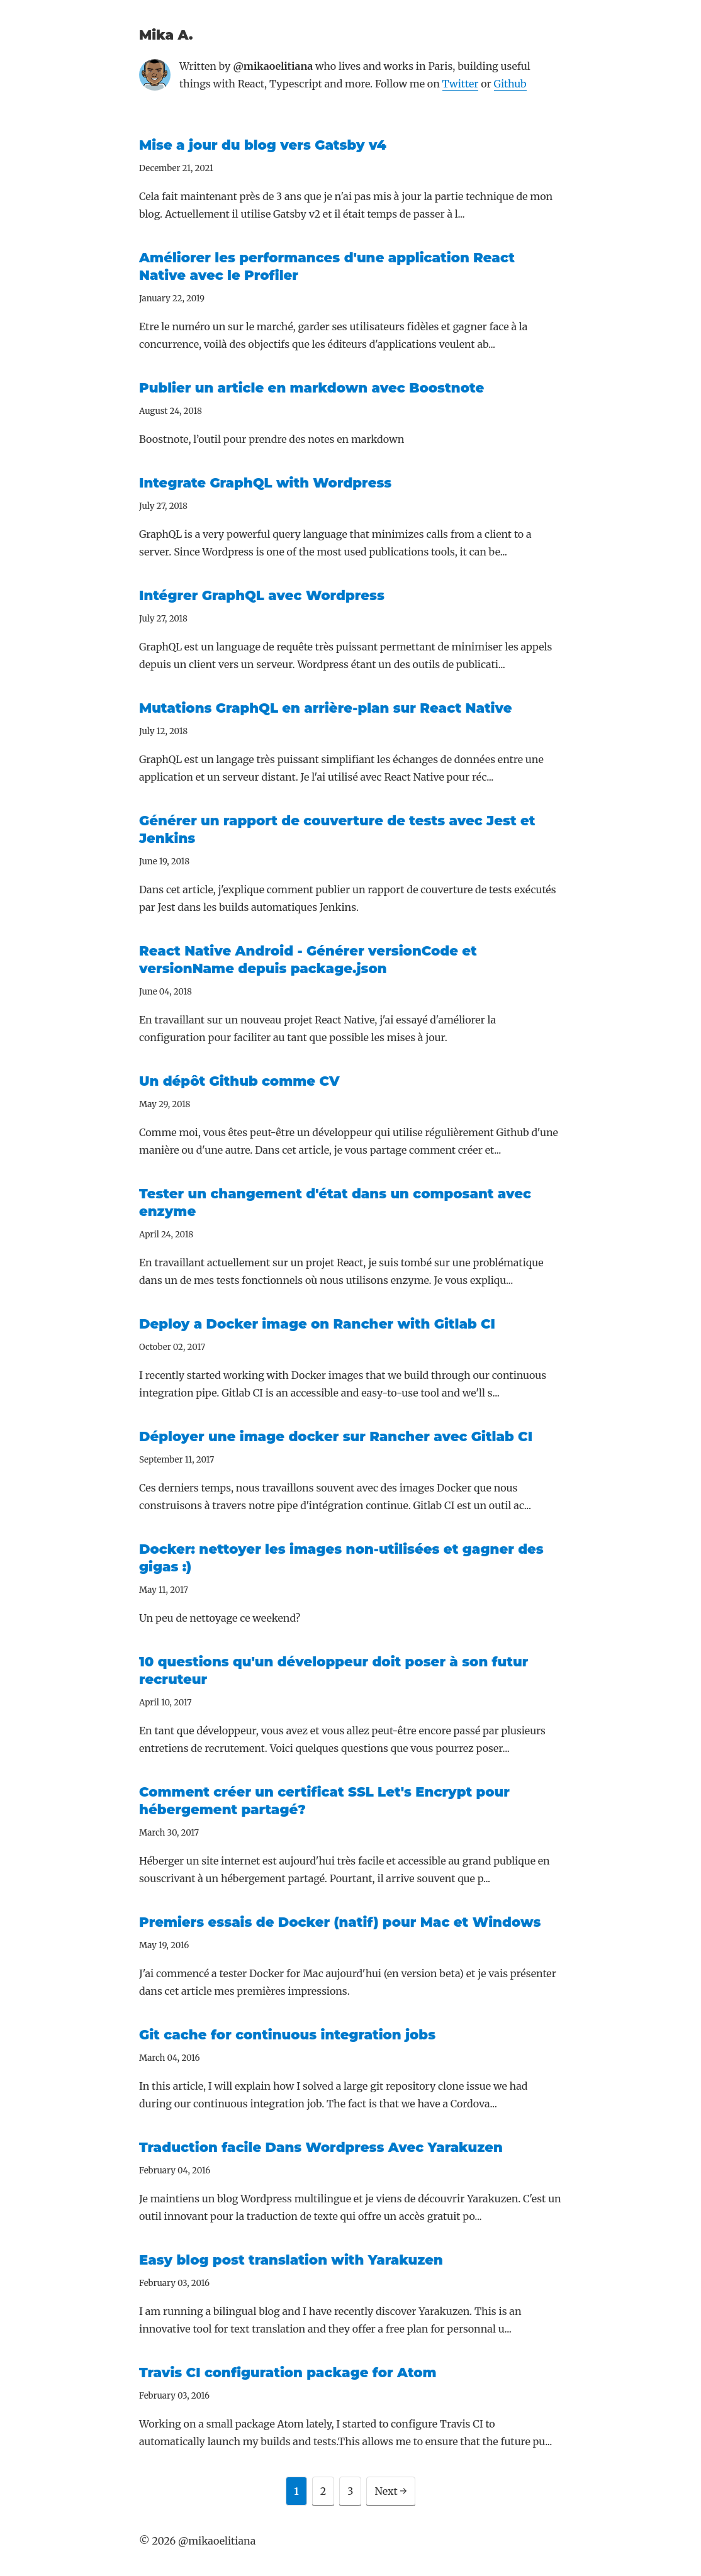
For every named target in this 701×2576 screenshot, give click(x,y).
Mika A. (166, 35)
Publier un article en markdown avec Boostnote (311, 388)
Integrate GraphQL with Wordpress (265, 483)
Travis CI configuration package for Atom (288, 2372)
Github (510, 83)
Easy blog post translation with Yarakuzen (291, 2260)
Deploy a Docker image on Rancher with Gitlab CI (317, 1324)
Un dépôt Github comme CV (239, 1081)
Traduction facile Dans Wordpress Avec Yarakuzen (321, 2147)
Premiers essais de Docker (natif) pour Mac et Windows (340, 1922)
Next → (390, 2491)
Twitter (460, 83)
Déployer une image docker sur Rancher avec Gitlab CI (335, 1436)
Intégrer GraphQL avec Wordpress (261, 595)
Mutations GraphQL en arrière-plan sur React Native (325, 708)
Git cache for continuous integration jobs (287, 2035)
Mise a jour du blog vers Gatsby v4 (262, 145)
